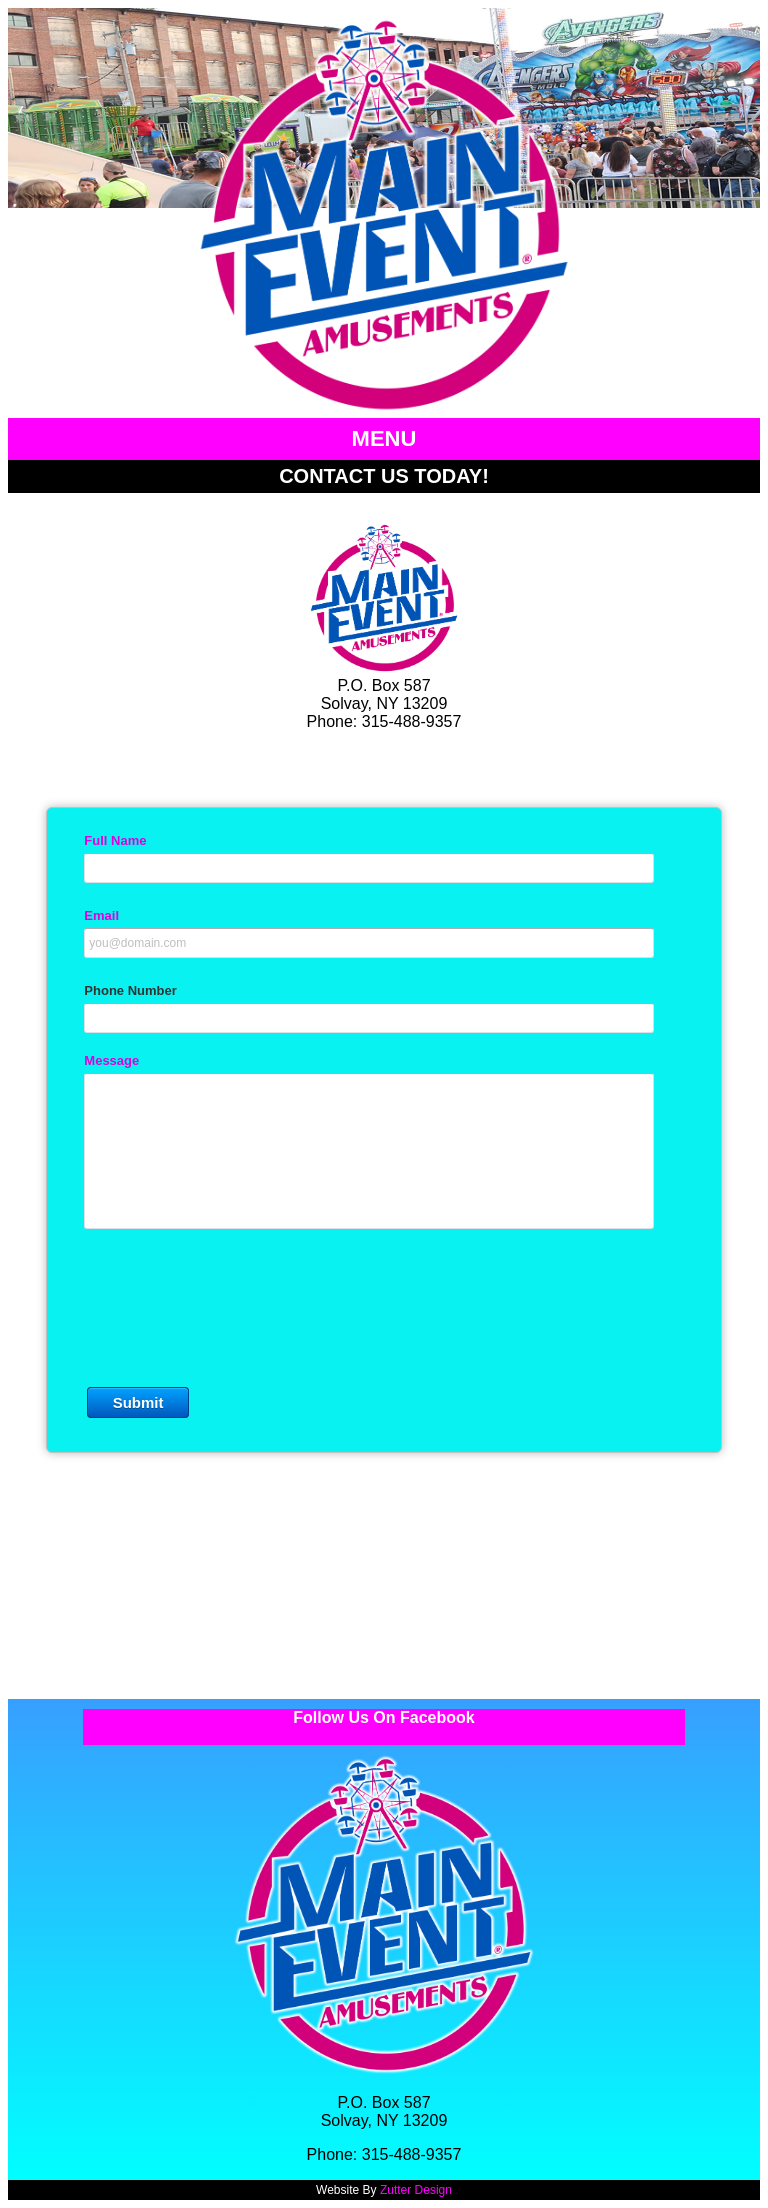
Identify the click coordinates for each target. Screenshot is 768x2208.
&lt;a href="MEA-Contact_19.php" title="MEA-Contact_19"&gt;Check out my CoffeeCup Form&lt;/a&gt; (384, 1226)
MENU (384, 438)
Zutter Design (416, 2190)
